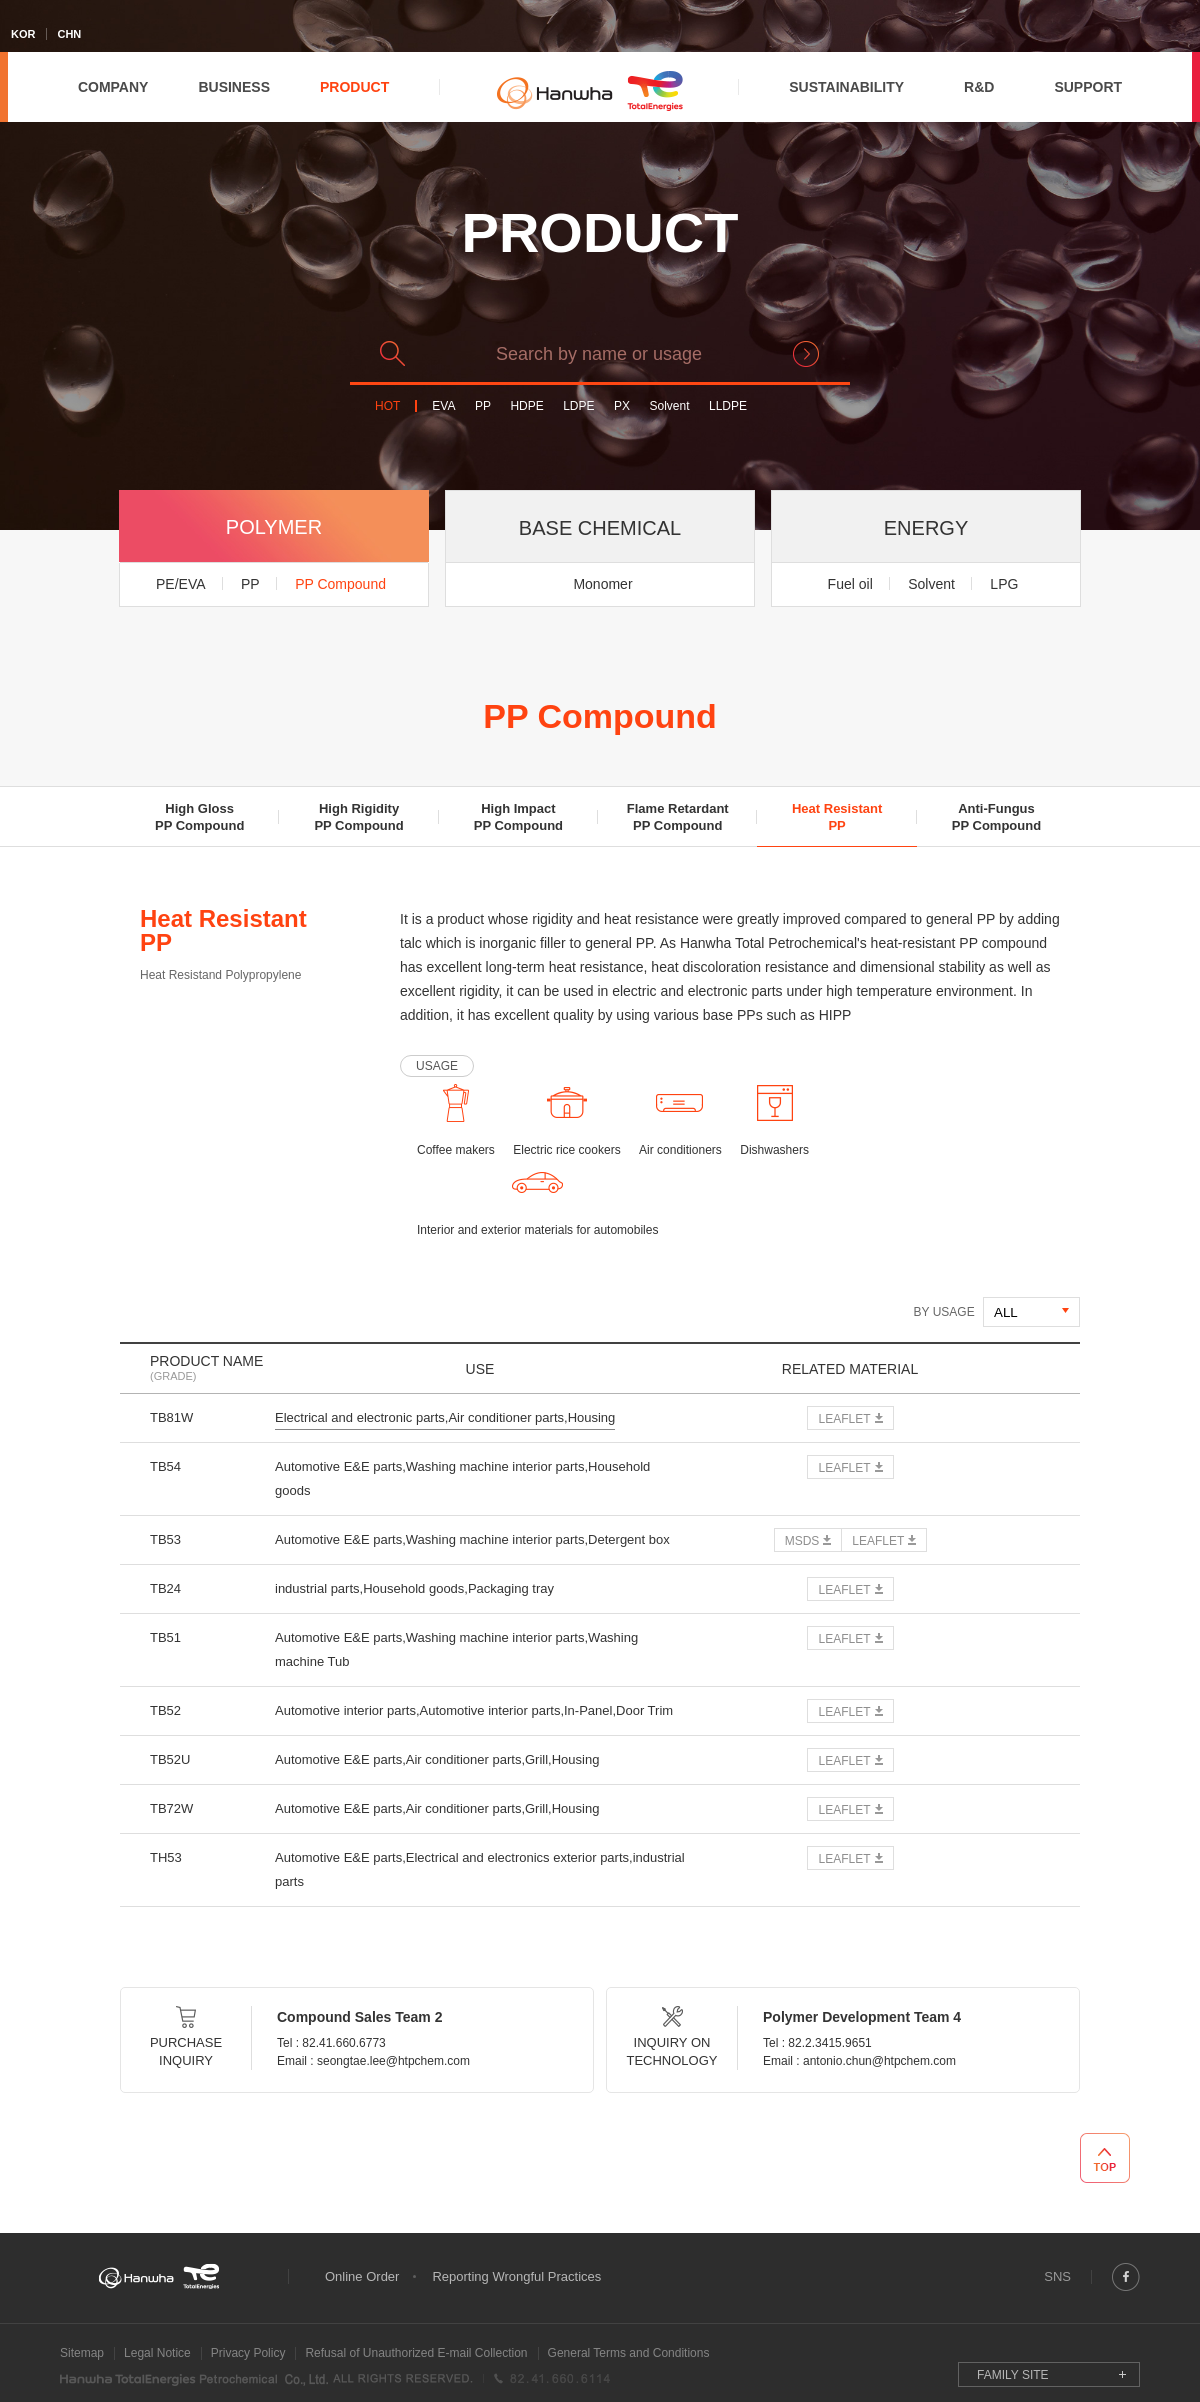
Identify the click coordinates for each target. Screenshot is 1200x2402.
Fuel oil (850, 584)
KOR (23, 34)
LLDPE (728, 406)
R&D (979, 87)
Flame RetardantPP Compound (678, 817)
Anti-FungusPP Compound (996, 817)
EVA (443, 406)
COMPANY (113, 87)
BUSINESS (234, 87)
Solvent (669, 406)
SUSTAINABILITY (846, 87)
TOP (1105, 2158)
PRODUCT (354, 87)
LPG (1004, 584)
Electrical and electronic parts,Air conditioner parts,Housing (445, 1417)
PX (622, 406)
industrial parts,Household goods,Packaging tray (414, 1588)
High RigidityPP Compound (358, 817)
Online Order (362, 2276)
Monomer (602, 584)
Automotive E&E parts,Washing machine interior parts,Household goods (462, 1478)
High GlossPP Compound (199, 817)
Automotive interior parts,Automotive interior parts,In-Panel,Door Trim (474, 1710)
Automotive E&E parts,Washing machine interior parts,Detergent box (472, 1539)
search (806, 354)
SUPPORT (1088, 87)
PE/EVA (181, 584)
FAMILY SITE (1013, 2375)
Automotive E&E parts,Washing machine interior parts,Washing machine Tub (456, 1649)
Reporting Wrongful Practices (516, 2276)
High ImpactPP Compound (518, 817)
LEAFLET (844, 1419)
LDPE (578, 406)
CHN (69, 34)
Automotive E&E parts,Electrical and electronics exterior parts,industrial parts (480, 1869)
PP (483, 406)
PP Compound (340, 584)
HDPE (526, 406)
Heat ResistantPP (837, 817)
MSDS (802, 1541)
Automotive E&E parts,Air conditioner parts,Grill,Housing (437, 1759)
